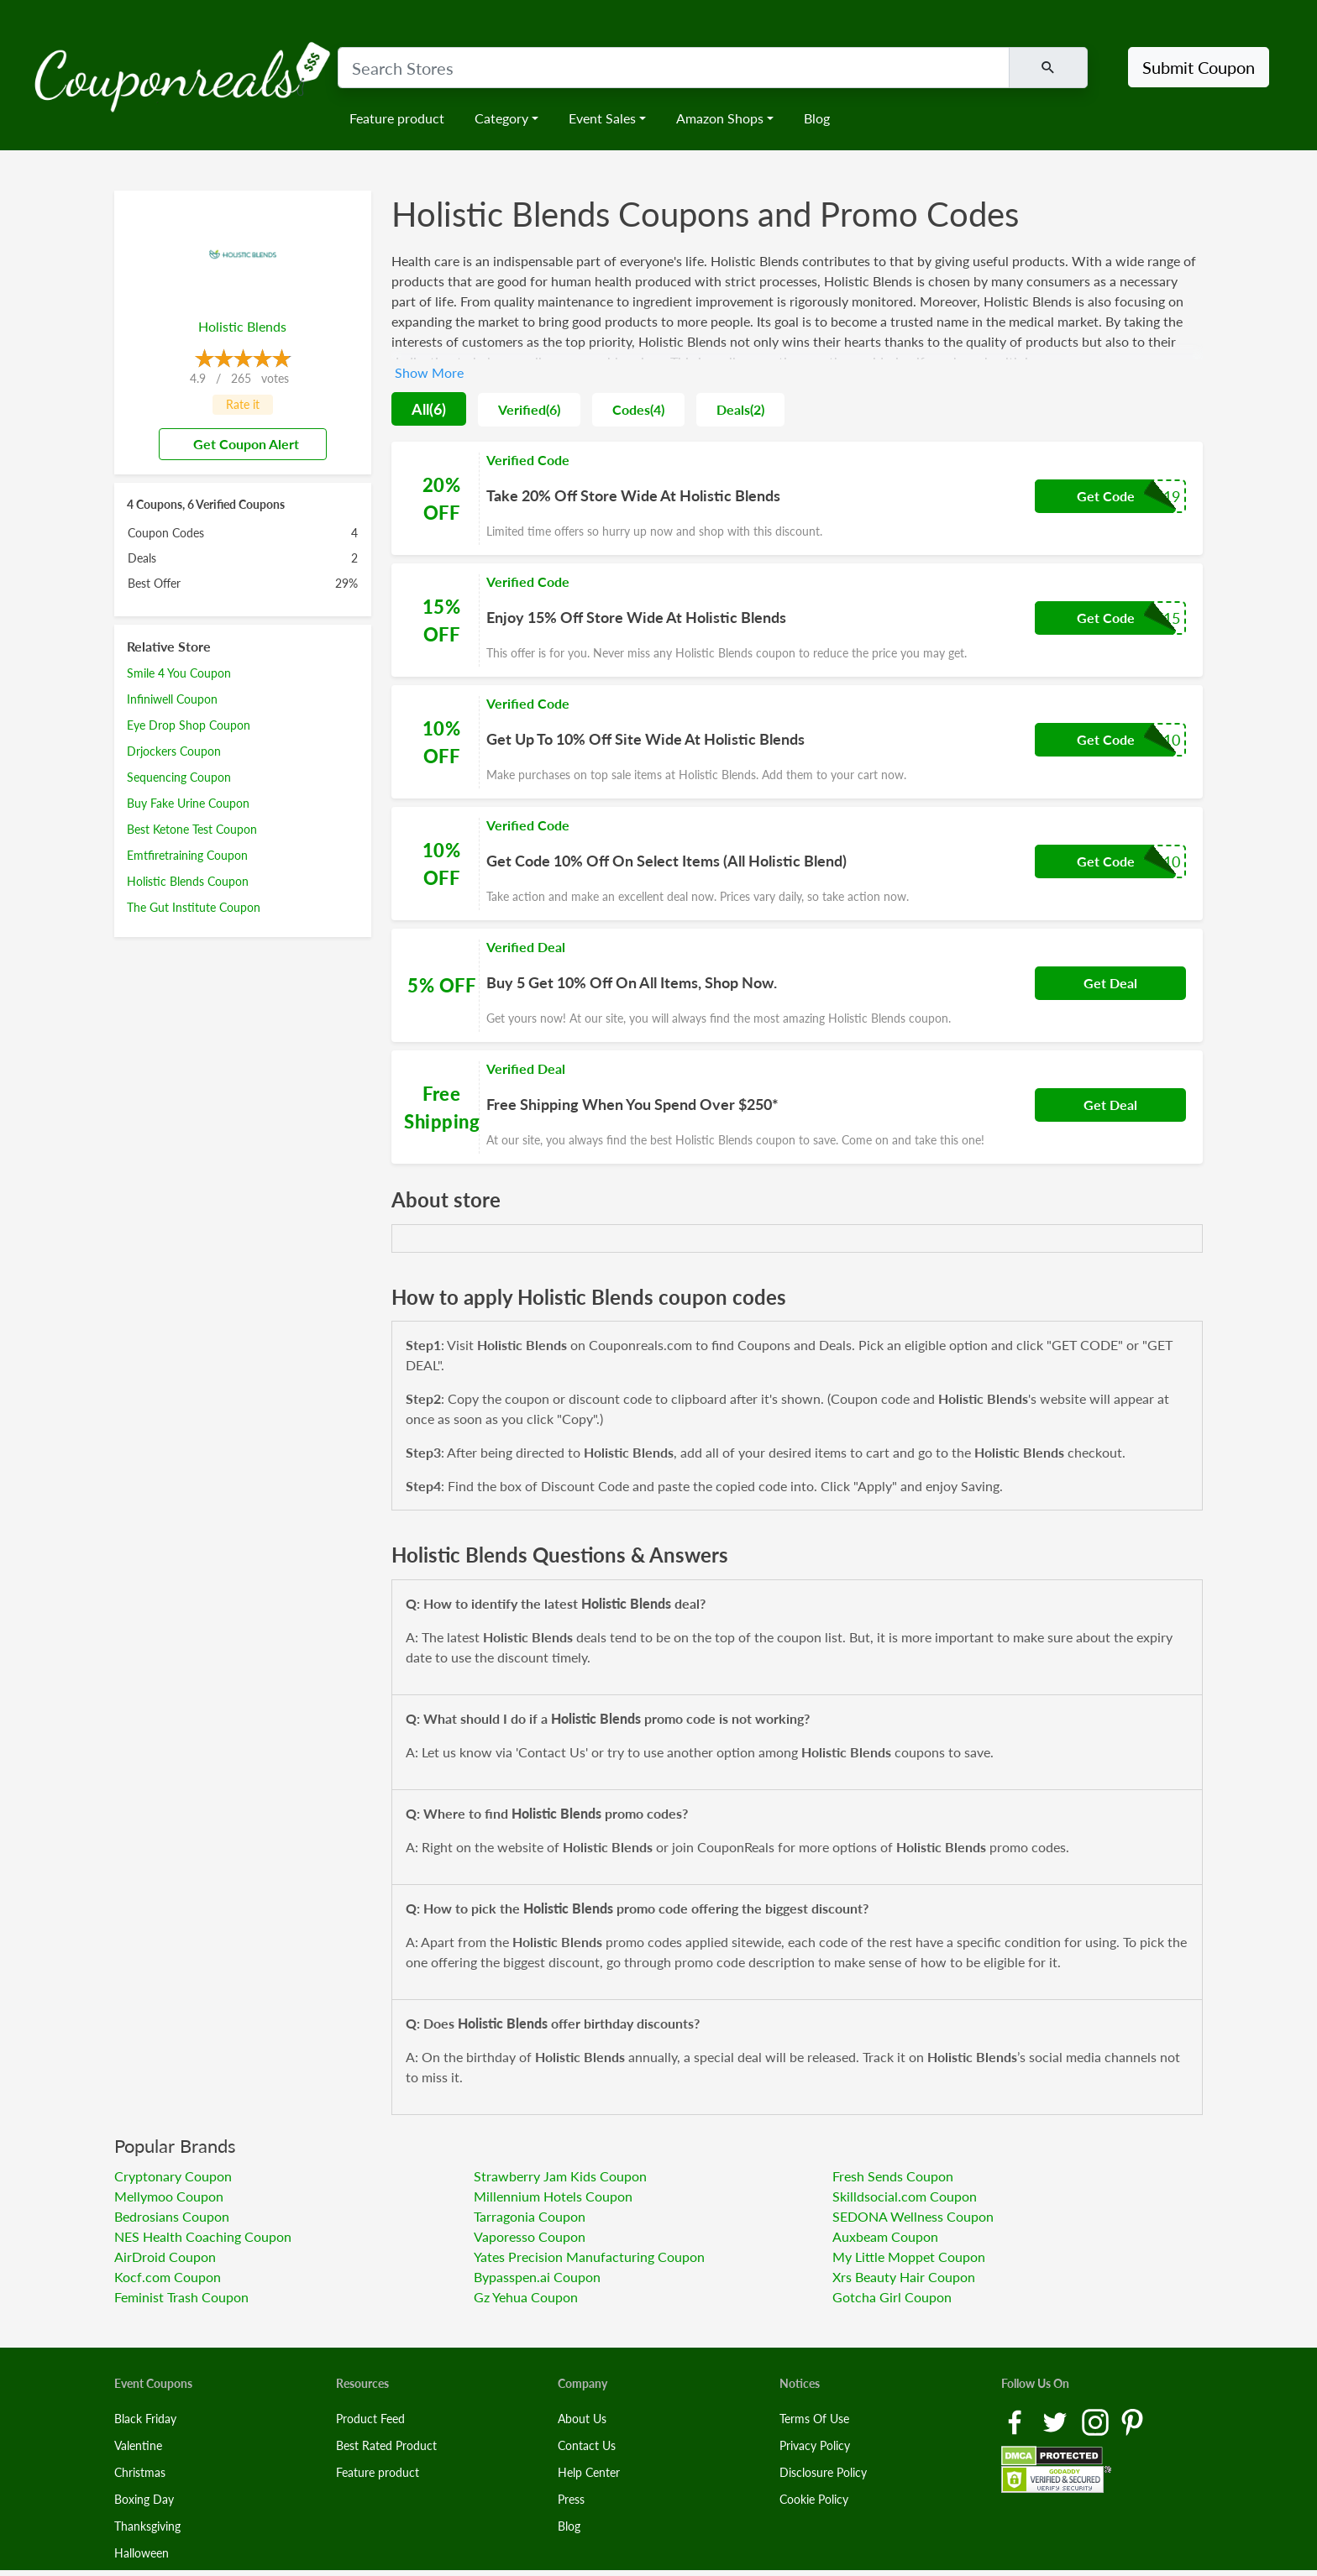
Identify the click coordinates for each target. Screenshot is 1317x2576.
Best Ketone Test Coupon (192, 829)
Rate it (243, 404)
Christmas (139, 2472)
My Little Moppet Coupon (908, 2256)
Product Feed (370, 2418)
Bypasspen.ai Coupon (537, 2277)
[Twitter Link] (1056, 2420)
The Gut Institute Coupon (193, 907)
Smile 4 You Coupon (179, 673)
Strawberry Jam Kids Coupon (560, 2176)
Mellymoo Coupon (168, 2196)
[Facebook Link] (1016, 2420)
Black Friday (145, 2418)
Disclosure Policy (823, 2472)
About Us (582, 2418)
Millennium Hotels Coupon (553, 2196)
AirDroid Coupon (165, 2256)
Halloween (141, 2553)
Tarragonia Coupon (529, 2216)
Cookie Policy (813, 2499)
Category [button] (501, 118)
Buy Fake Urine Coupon (188, 803)
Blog (817, 118)
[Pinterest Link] (1132, 2420)
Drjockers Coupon (174, 751)
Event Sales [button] (602, 118)
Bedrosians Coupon (171, 2216)
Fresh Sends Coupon (892, 2176)
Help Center (589, 2472)
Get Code (1106, 496)
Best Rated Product (386, 2445)
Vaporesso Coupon (529, 2236)
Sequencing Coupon (179, 777)
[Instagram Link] (1097, 2420)
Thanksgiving (147, 2526)
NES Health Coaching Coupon (202, 2236)
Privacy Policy (814, 2445)
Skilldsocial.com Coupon (904, 2196)
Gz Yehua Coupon (526, 2297)
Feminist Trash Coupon (181, 2297)
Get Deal (1110, 983)
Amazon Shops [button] (719, 118)
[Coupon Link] (797, 498)
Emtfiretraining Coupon (187, 855)
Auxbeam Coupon (885, 2236)
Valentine (138, 2445)
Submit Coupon (1198, 67)
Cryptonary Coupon (173, 2176)
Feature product (396, 118)
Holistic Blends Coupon (188, 881)
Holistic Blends (242, 326)
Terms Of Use (814, 2418)
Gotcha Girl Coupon (892, 2297)
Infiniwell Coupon (172, 699)
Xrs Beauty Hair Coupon (903, 2277)
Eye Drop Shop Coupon (188, 725)
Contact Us (587, 2445)
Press (571, 2499)
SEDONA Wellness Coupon (913, 2216)
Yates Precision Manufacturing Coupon (589, 2256)
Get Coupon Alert (239, 444)
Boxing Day (144, 2499)
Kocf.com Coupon (167, 2277)
